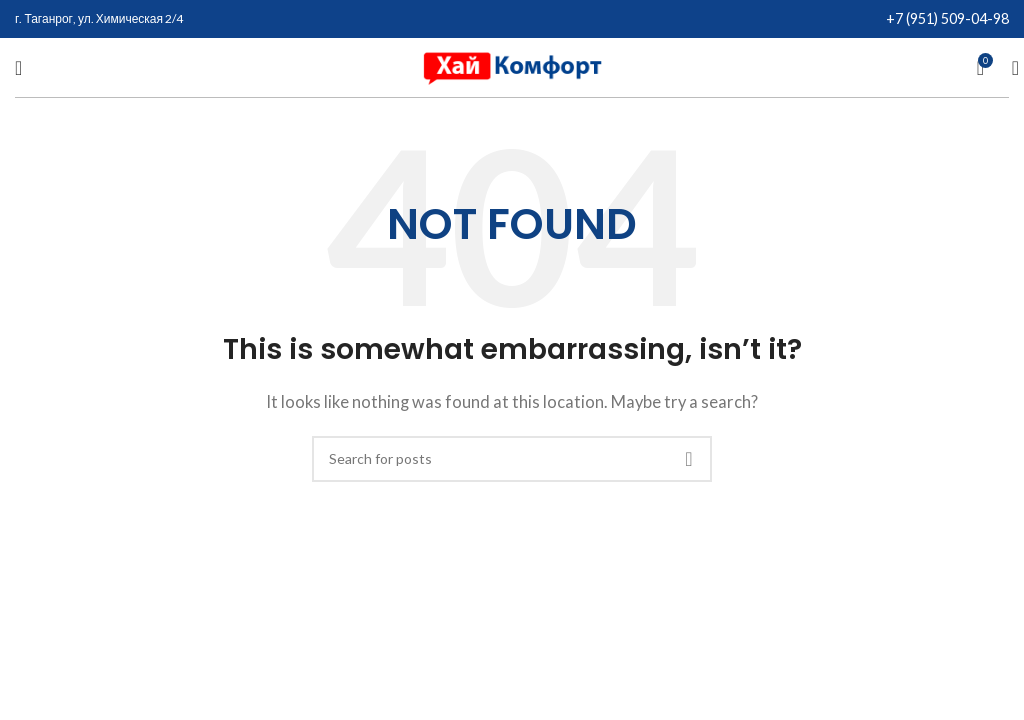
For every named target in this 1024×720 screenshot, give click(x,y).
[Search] (1009, 68)
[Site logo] (512, 65)
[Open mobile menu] (18, 68)
